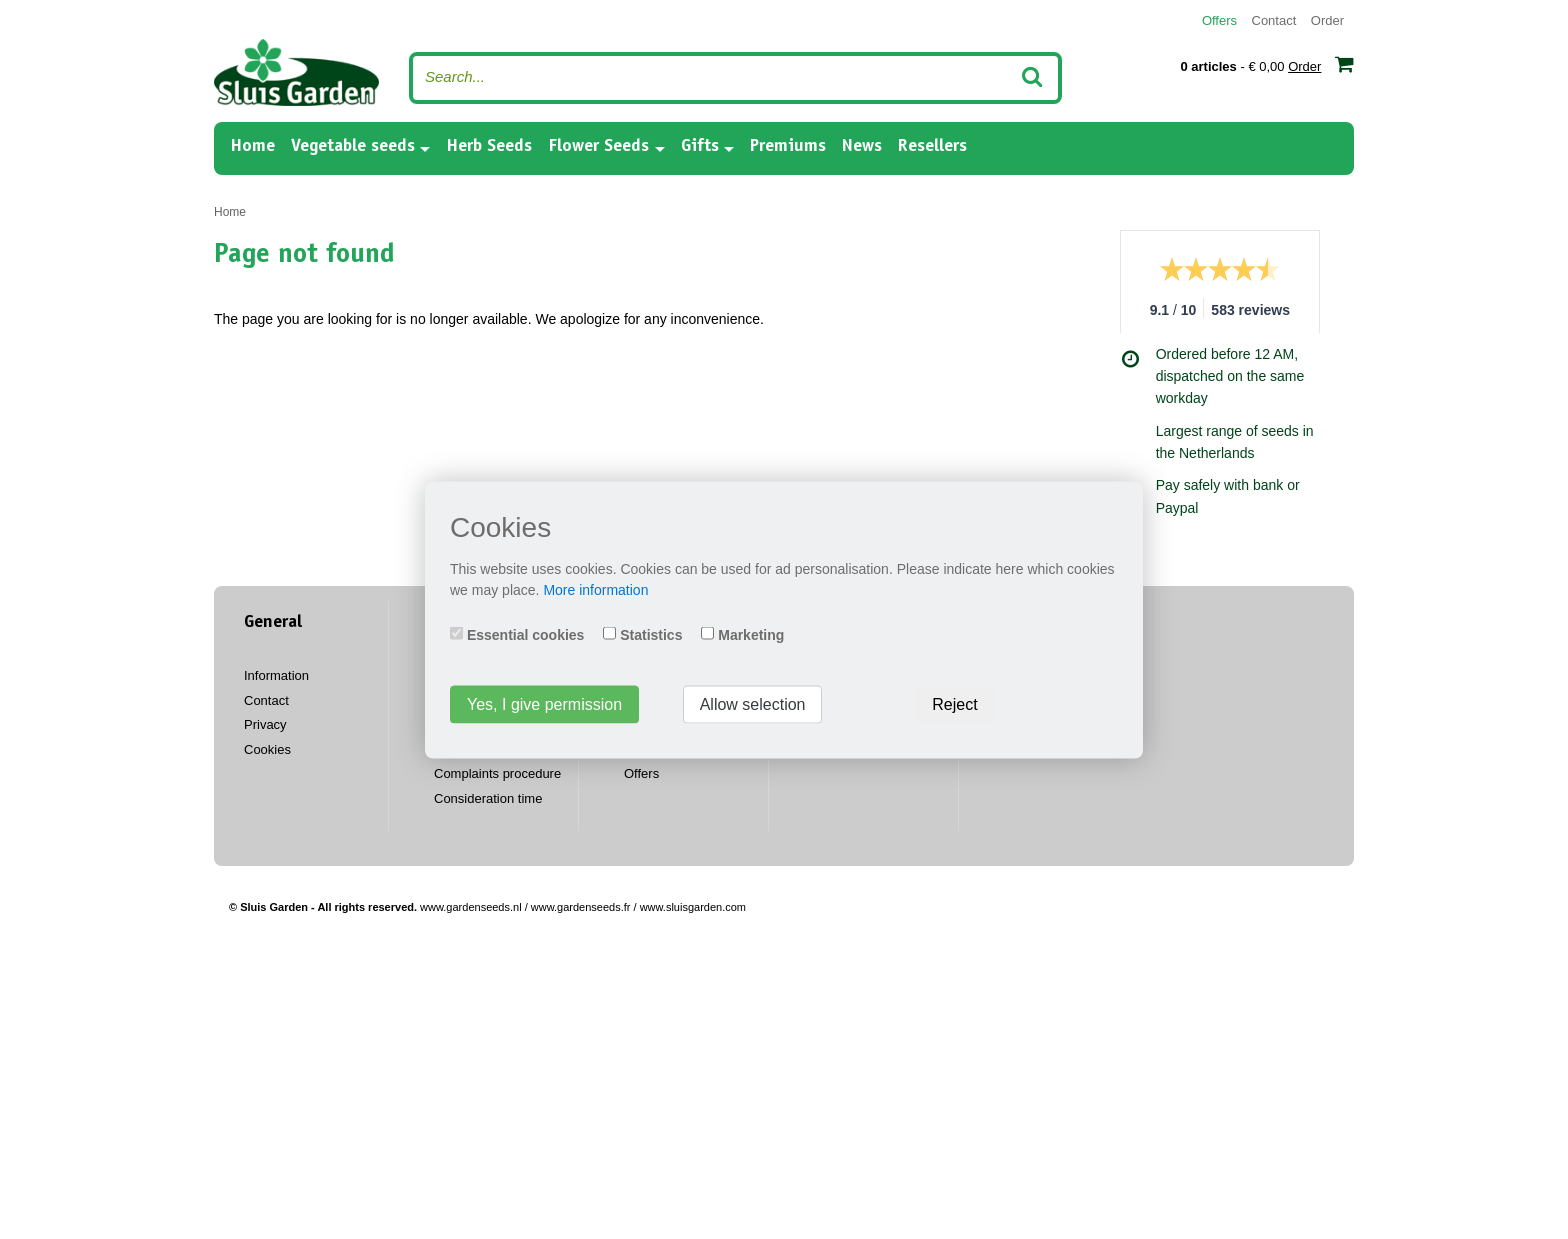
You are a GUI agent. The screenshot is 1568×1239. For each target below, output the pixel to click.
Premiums (788, 147)
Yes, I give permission (544, 703)
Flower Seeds (598, 147)
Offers (1219, 20)
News (862, 147)
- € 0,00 (1267, 64)
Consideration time (488, 798)
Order (1327, 20)
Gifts (700, 147)
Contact (1274, 20)
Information (276, 675)
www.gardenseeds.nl (471, 907)
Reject (954, 703)
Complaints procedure (497, 773)
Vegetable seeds (353, 147)
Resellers (932, 147)
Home (252, 145)
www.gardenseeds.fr (581, 907)
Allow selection (753, 703)
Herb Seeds (489, 147)
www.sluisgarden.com (693, 907)
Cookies (267, 749)
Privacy (265, 724)
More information (595, 589)
